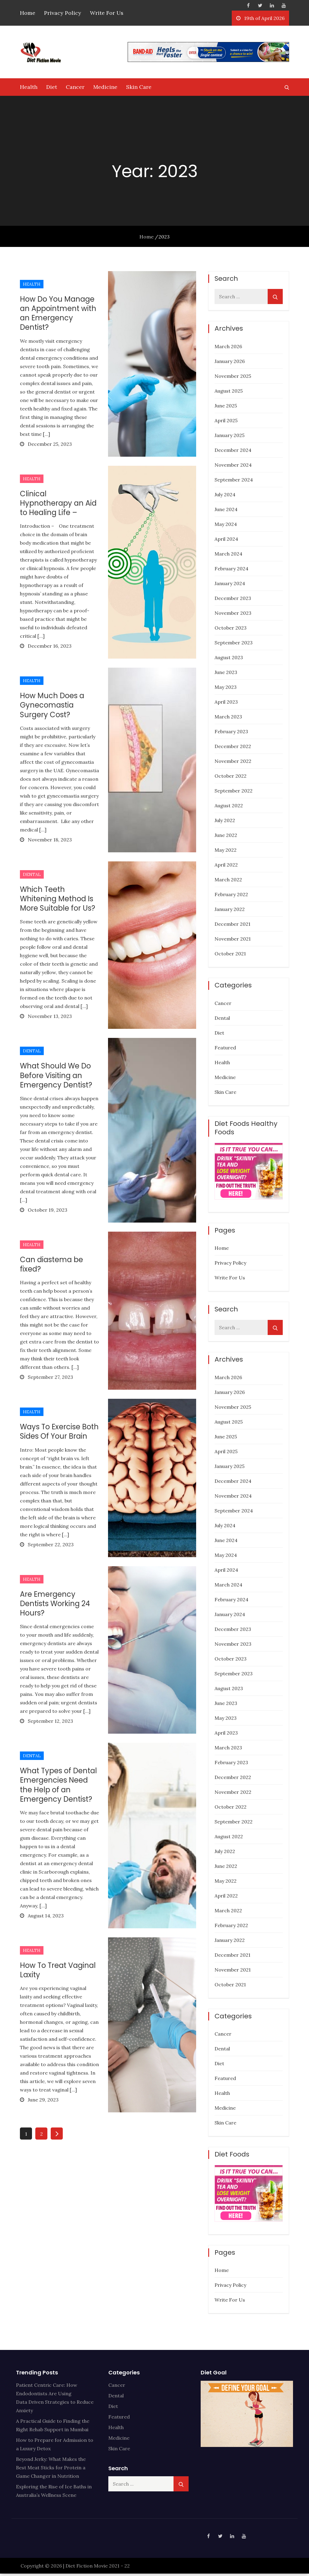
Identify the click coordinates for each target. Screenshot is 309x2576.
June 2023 (226, 675)
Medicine (105, 89)
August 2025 (229, 393)
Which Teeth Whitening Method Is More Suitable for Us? (57, 901)
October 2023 (231, 630)
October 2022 (231, 778)
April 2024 (226, 541)
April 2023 (226, 704)
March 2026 (228, 349)
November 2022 (233, 763)
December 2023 (233, 601)
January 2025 (229, 438)
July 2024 (225, 497)
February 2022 (231, 897)
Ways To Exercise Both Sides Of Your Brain (59, 1434)
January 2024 (230, 586)
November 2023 (233, 615)
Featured (225, 1050)
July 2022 (225, 823)
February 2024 (231, 571)
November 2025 (233, 378)
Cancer (75, 89)
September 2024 (234, 482)
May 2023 (226, 689)
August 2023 (229, 660)
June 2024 (226, 512)
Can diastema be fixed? (51, 1266)
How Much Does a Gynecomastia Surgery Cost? (52, 707)
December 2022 (233, 749)
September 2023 (234, 645)
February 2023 (231, 734)
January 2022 (230, 912)
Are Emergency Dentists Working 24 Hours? (55, 1606)
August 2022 (229, 808)
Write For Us (106, 12)
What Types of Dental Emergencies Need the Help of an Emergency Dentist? (58, 1787)
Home (27, 12)
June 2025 (226, 408)
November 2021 (233, 941)
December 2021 (232, 926)
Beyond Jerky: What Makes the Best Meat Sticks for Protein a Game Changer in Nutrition (51, 2469)
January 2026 (230, 364)
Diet (51, 89)
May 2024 (226, 526)
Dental (32, 877)
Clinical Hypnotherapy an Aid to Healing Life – (58, 505)
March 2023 (228, 719)
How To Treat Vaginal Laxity (58, 1972)
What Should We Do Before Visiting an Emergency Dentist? (56, 1077)
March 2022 (228, 882)
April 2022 (226, 867)
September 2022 (234, 793)
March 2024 (228, 556)
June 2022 (226, 837)
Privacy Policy (62, 12)
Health (28, 89)
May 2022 (226, 852)
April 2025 (226, 423)
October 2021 (230, 956)
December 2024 (233, 452)
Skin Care (138, 89)
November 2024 (233, 467)
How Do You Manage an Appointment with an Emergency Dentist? (58, 315)
